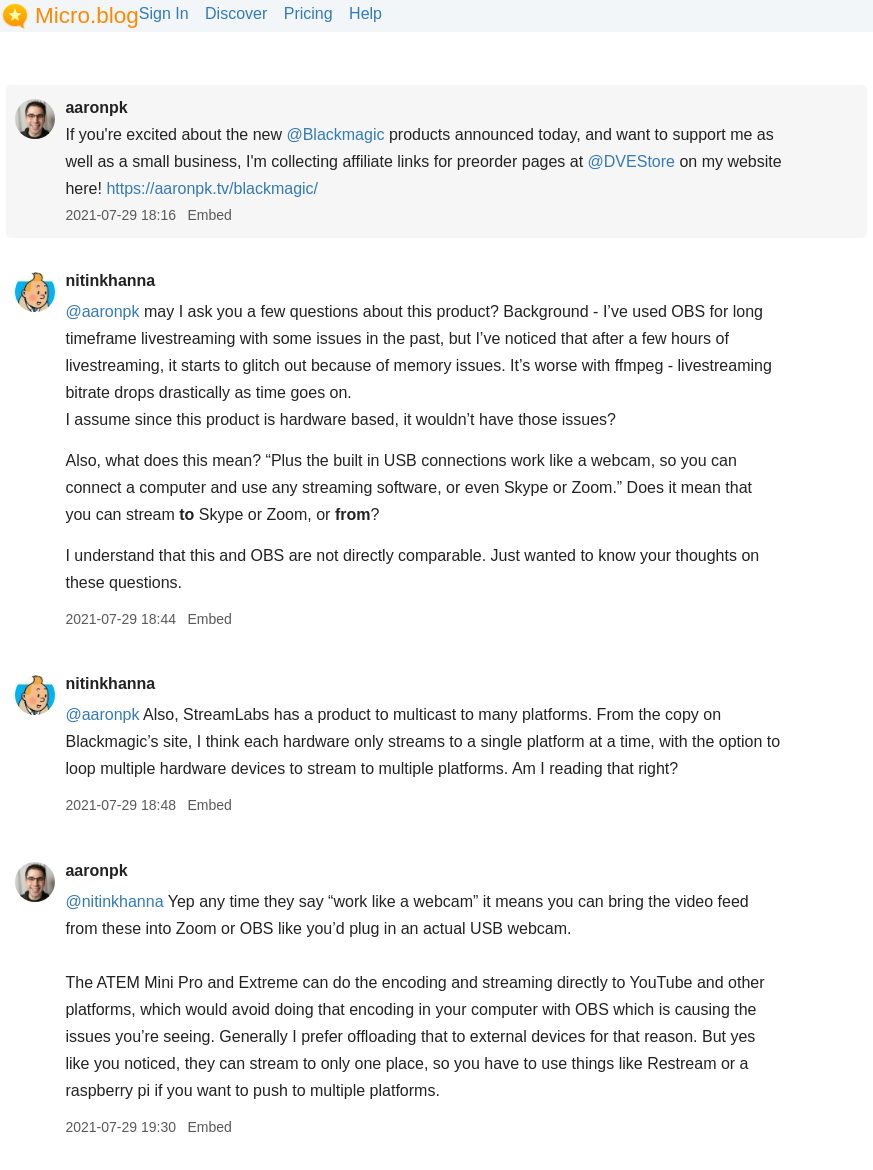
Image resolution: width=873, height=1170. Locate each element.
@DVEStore (631, 161)
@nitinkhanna (114, 901)
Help (365, 13)
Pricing (308, 13)
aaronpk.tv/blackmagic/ (212, 188)
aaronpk (96, 107)
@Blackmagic (335, 134)
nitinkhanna (110, 280)
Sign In (164, 13)
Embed (209, 215)
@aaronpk (102, 311)
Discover (236, 13)
